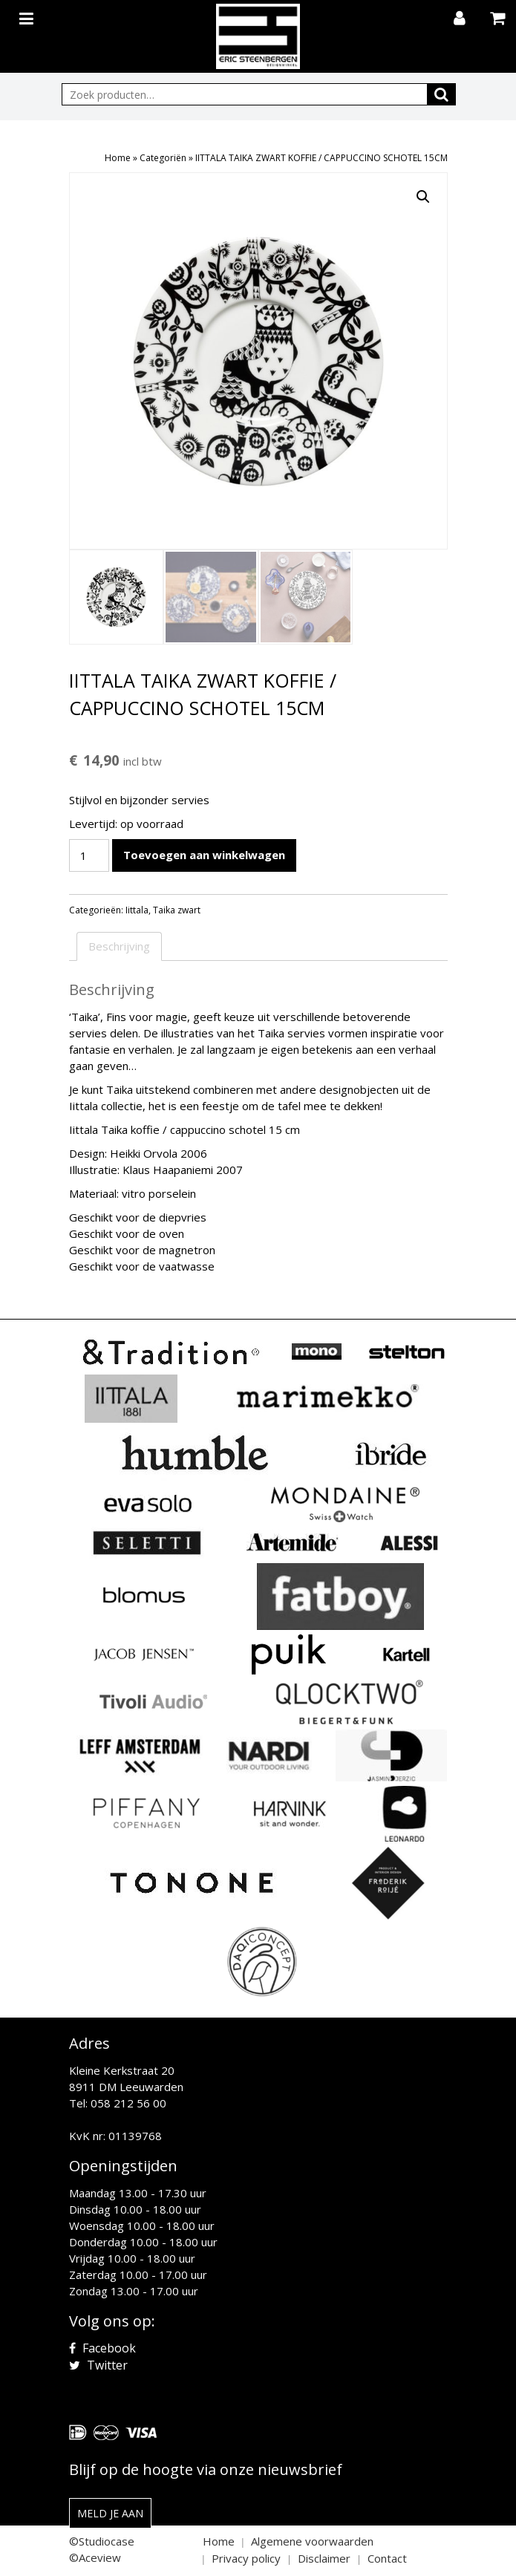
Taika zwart (176, 910)
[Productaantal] (89, 855)
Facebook (102, 2348)
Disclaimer (324, 2558)
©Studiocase (101, 2541)
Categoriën (163, 157)
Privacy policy (246, 2558)
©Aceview (95, 2557)
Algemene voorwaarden (312, 2541)
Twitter (98, 2365)
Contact (387, 2558)
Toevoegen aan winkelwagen (204, 854)
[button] (423, 196)
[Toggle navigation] (28, 15)
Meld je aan (110, 2513)
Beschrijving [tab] (119, 946)
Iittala (136, 910)
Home (118, 157)
